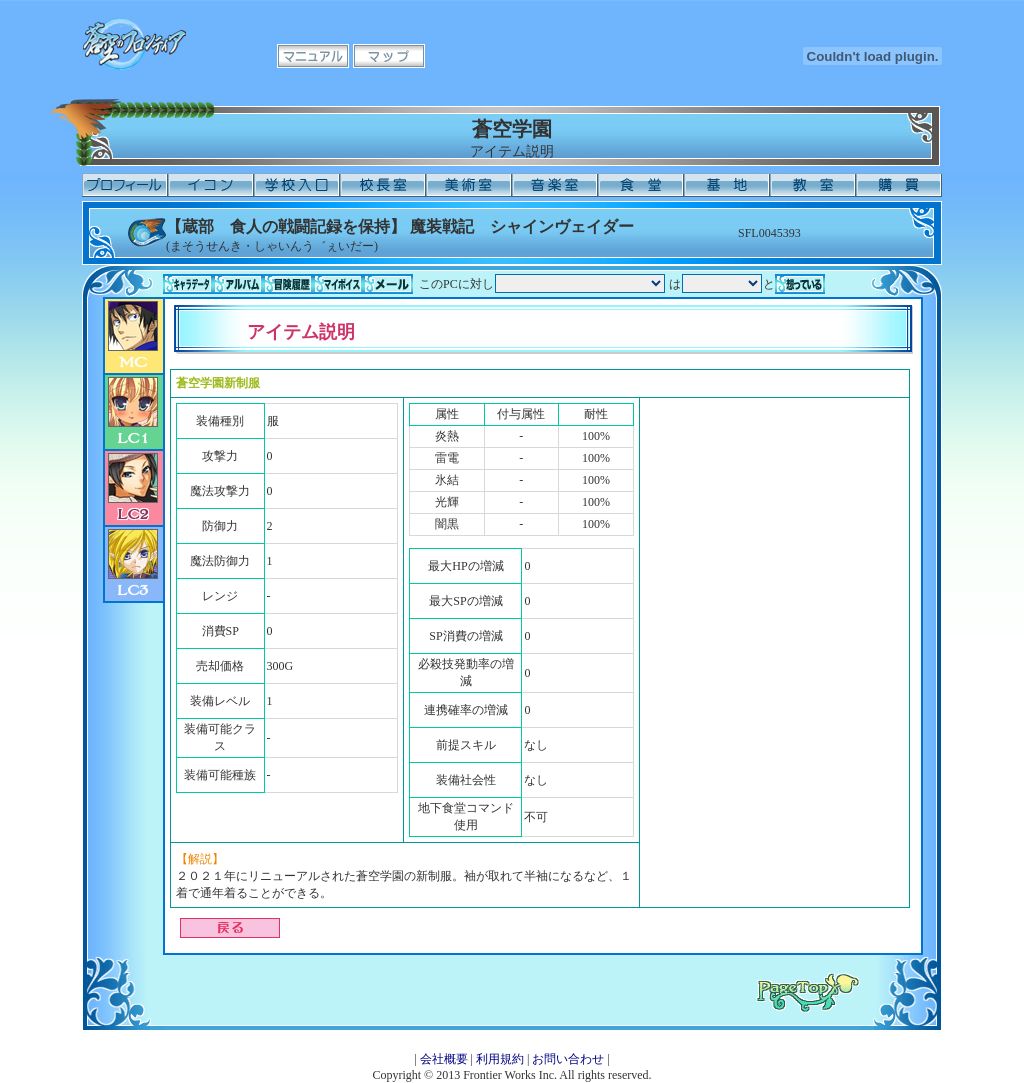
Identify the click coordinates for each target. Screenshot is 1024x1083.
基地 (727, 185)
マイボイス (338, 284)
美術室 (469, 185)
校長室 (383, 185)
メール (388, 284)
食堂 (641, 185)
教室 (813, 185)
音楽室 (555, 185)
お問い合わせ (568, 1059)
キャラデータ (188, 284)
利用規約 (500, 1059)
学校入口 (297, 185)
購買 (899, 185)
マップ (389, 56)
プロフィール (125, 185)
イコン (211, 185)
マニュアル (313, 56)
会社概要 (444, 1059)
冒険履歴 (288, 284)
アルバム (238, 284)
